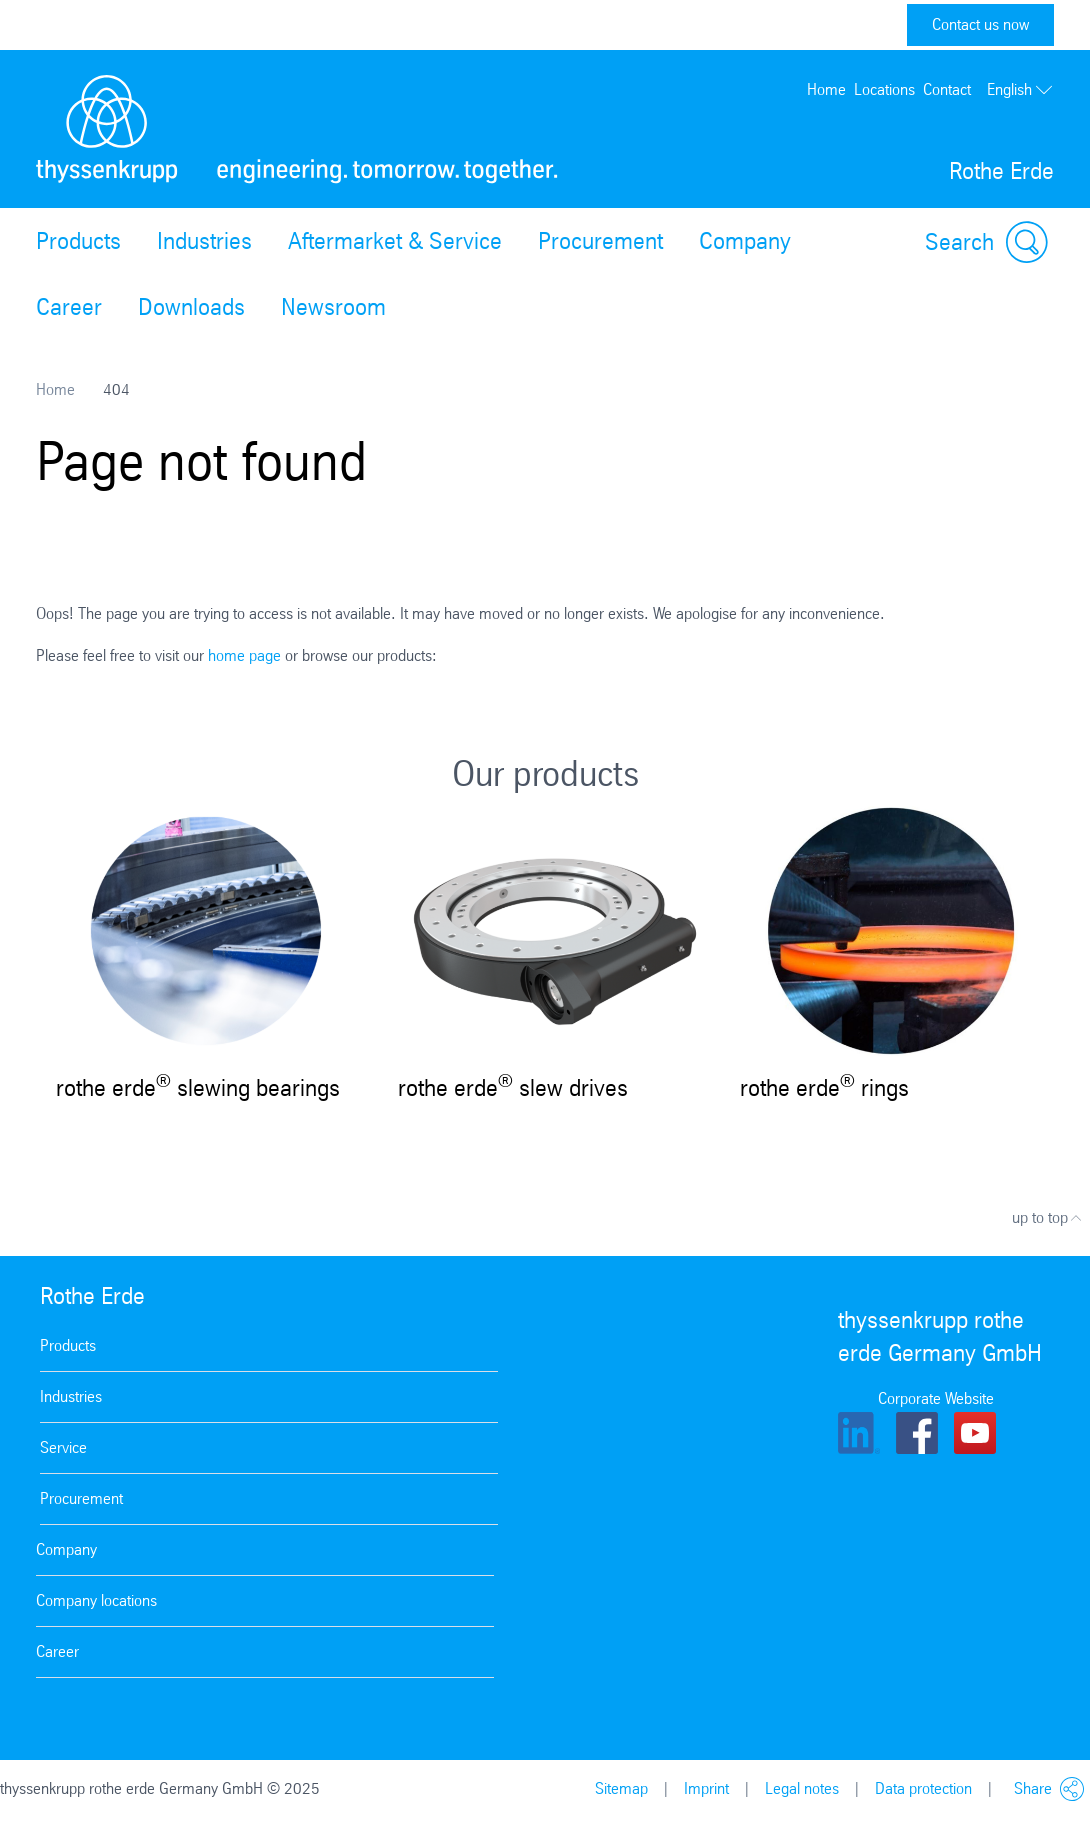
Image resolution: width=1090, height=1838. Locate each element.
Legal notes (802, 1788)
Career (69, 307)
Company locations (96, 1600)
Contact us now (980, 24)
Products (78, 241)
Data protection (923, 1788)
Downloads (191, 307)
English (1020, 90)
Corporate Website (936, 1398)
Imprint (706, 1788)
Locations (884, 89)
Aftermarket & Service (395, 241)
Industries (204, 241)
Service (63, 1447)
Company (745, 241)
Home (826, 89)
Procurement (600, 241)
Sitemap (621, 1788)
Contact (947, 89)
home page (244, 655)
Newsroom (333, 307)
